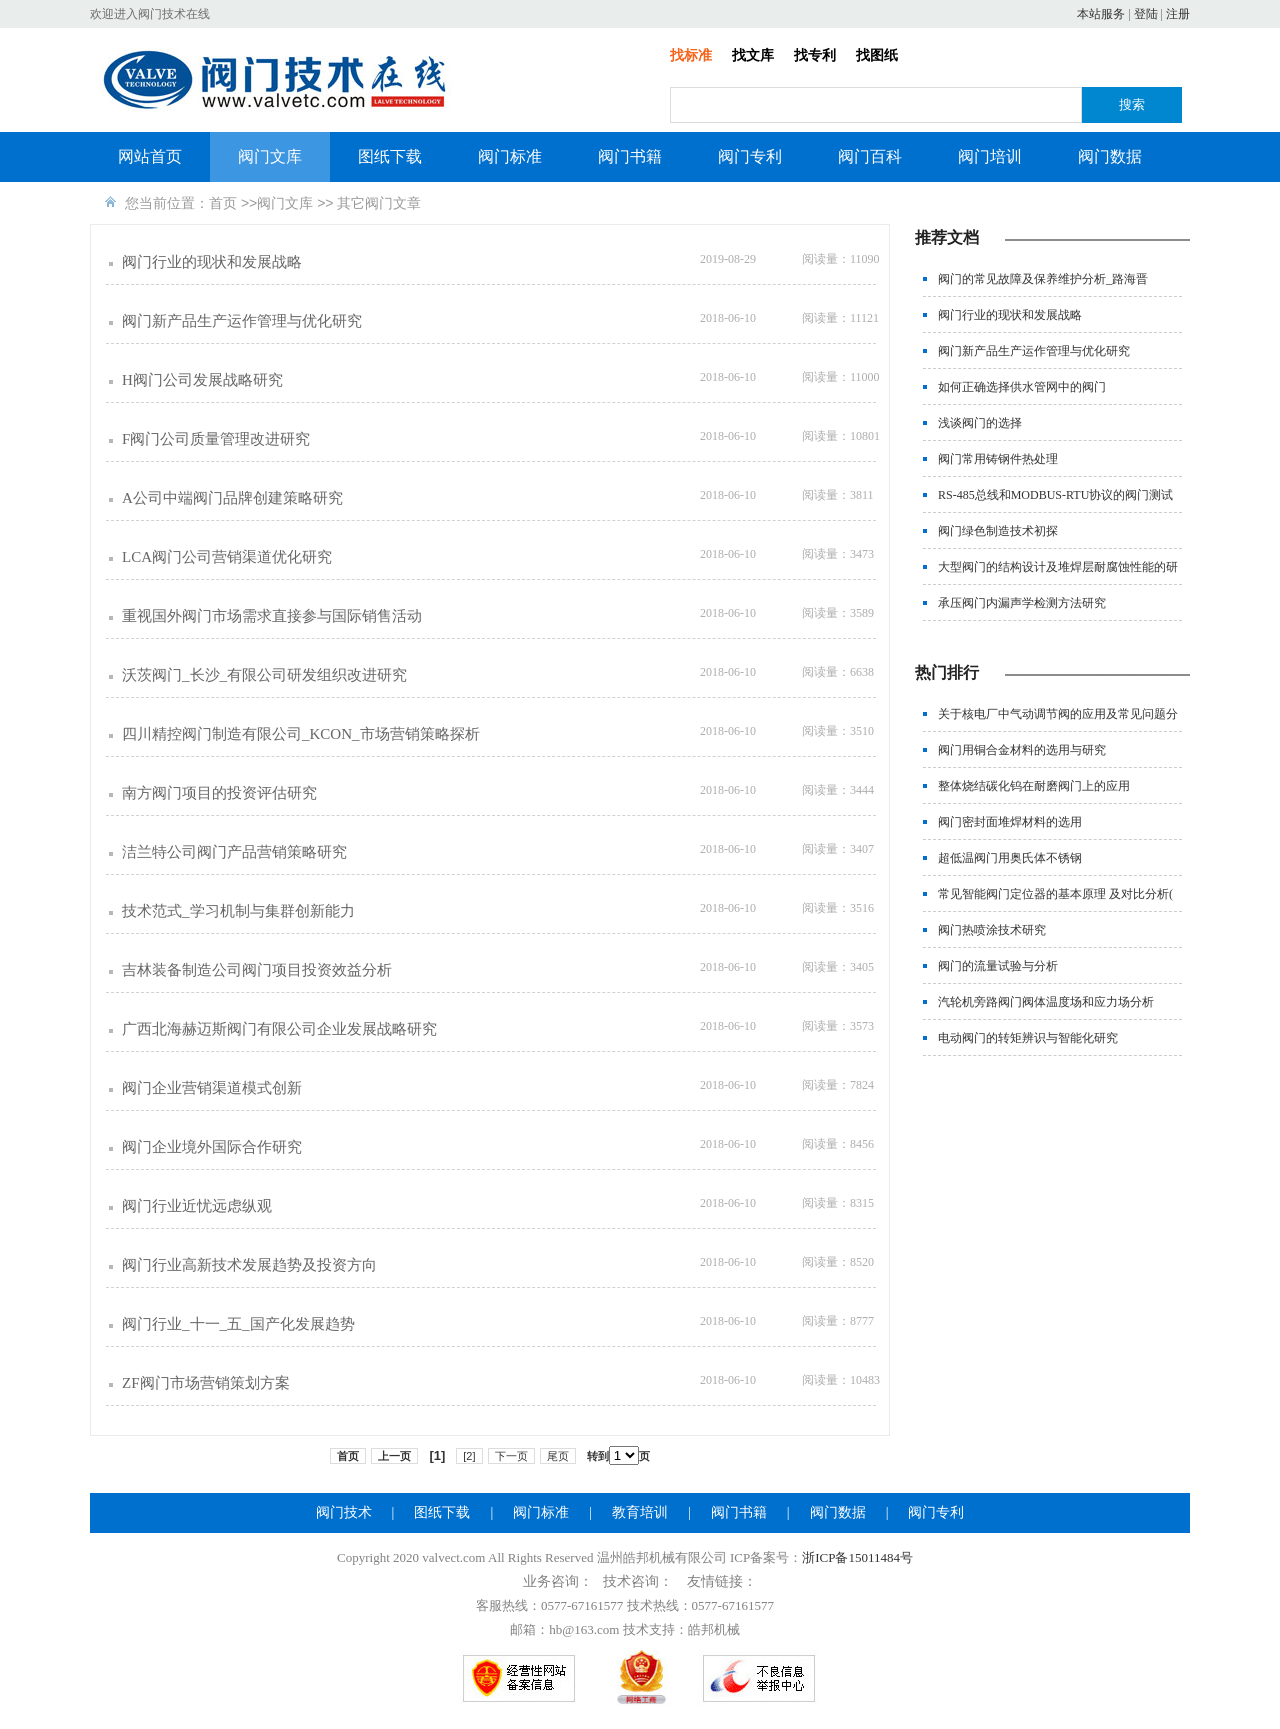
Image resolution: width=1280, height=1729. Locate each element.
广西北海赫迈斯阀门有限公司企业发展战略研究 (279, 1029)
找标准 (691, 55)
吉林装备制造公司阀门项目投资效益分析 (257, 970)
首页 (223, 203)
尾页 (558, 1456)
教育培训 (640, 1512)
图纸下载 (390, 156)
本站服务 (1101, 14)
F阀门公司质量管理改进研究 (216, 439)
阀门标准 (510, 156)
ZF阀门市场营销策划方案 (206, 1383)
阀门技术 (344, 1512)
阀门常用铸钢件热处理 (998, 459)
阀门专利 (750, 156)
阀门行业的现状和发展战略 (212, 262)
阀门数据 (1110, 156)
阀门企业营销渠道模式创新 (212, 1088)
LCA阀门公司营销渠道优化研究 (227, 557)
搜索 (1132, 104)
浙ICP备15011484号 (857, 1557)
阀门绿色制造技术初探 (998, 531)
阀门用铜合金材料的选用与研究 (1022, 750)
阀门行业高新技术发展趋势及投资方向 (249, 1265)
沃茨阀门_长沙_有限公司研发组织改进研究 (264, 675)
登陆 (1146, 14)
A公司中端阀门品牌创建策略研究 (232, 498)
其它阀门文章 (379, 203)
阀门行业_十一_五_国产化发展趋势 (238, 1324)
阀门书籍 (630, 156)
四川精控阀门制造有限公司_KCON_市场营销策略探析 (301, 734)
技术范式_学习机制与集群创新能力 (238, 911)
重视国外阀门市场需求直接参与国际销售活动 (272, 616)
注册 (1178, 14)
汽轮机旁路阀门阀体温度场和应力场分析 (1046, 1002)
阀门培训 (990, 156)
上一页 (394, 1456)
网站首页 (150, 156)
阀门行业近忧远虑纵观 (197, 1206)
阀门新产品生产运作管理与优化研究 (242, 321)
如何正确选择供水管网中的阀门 (1022, 387)
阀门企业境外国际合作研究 (212, 1147)
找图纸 (877, 55)
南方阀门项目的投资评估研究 (219, 793)
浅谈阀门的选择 (980, 423)
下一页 (511, 1456)
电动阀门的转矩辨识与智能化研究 (1028, 1038)
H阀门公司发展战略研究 (202, 380)
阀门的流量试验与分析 (998, 966)
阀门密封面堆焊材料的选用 (1010, 822)
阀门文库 (270, 156)
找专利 (815, 55)
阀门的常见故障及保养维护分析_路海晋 (1043, 279)
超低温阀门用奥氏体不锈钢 (1010, 858)
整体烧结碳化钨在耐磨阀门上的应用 (1034, 786)
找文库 (753, 55)
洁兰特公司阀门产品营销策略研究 (234, 852)
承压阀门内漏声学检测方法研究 (1022, 603)
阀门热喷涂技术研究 (992, 930)
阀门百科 (870, 156)
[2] (469, 1456)
